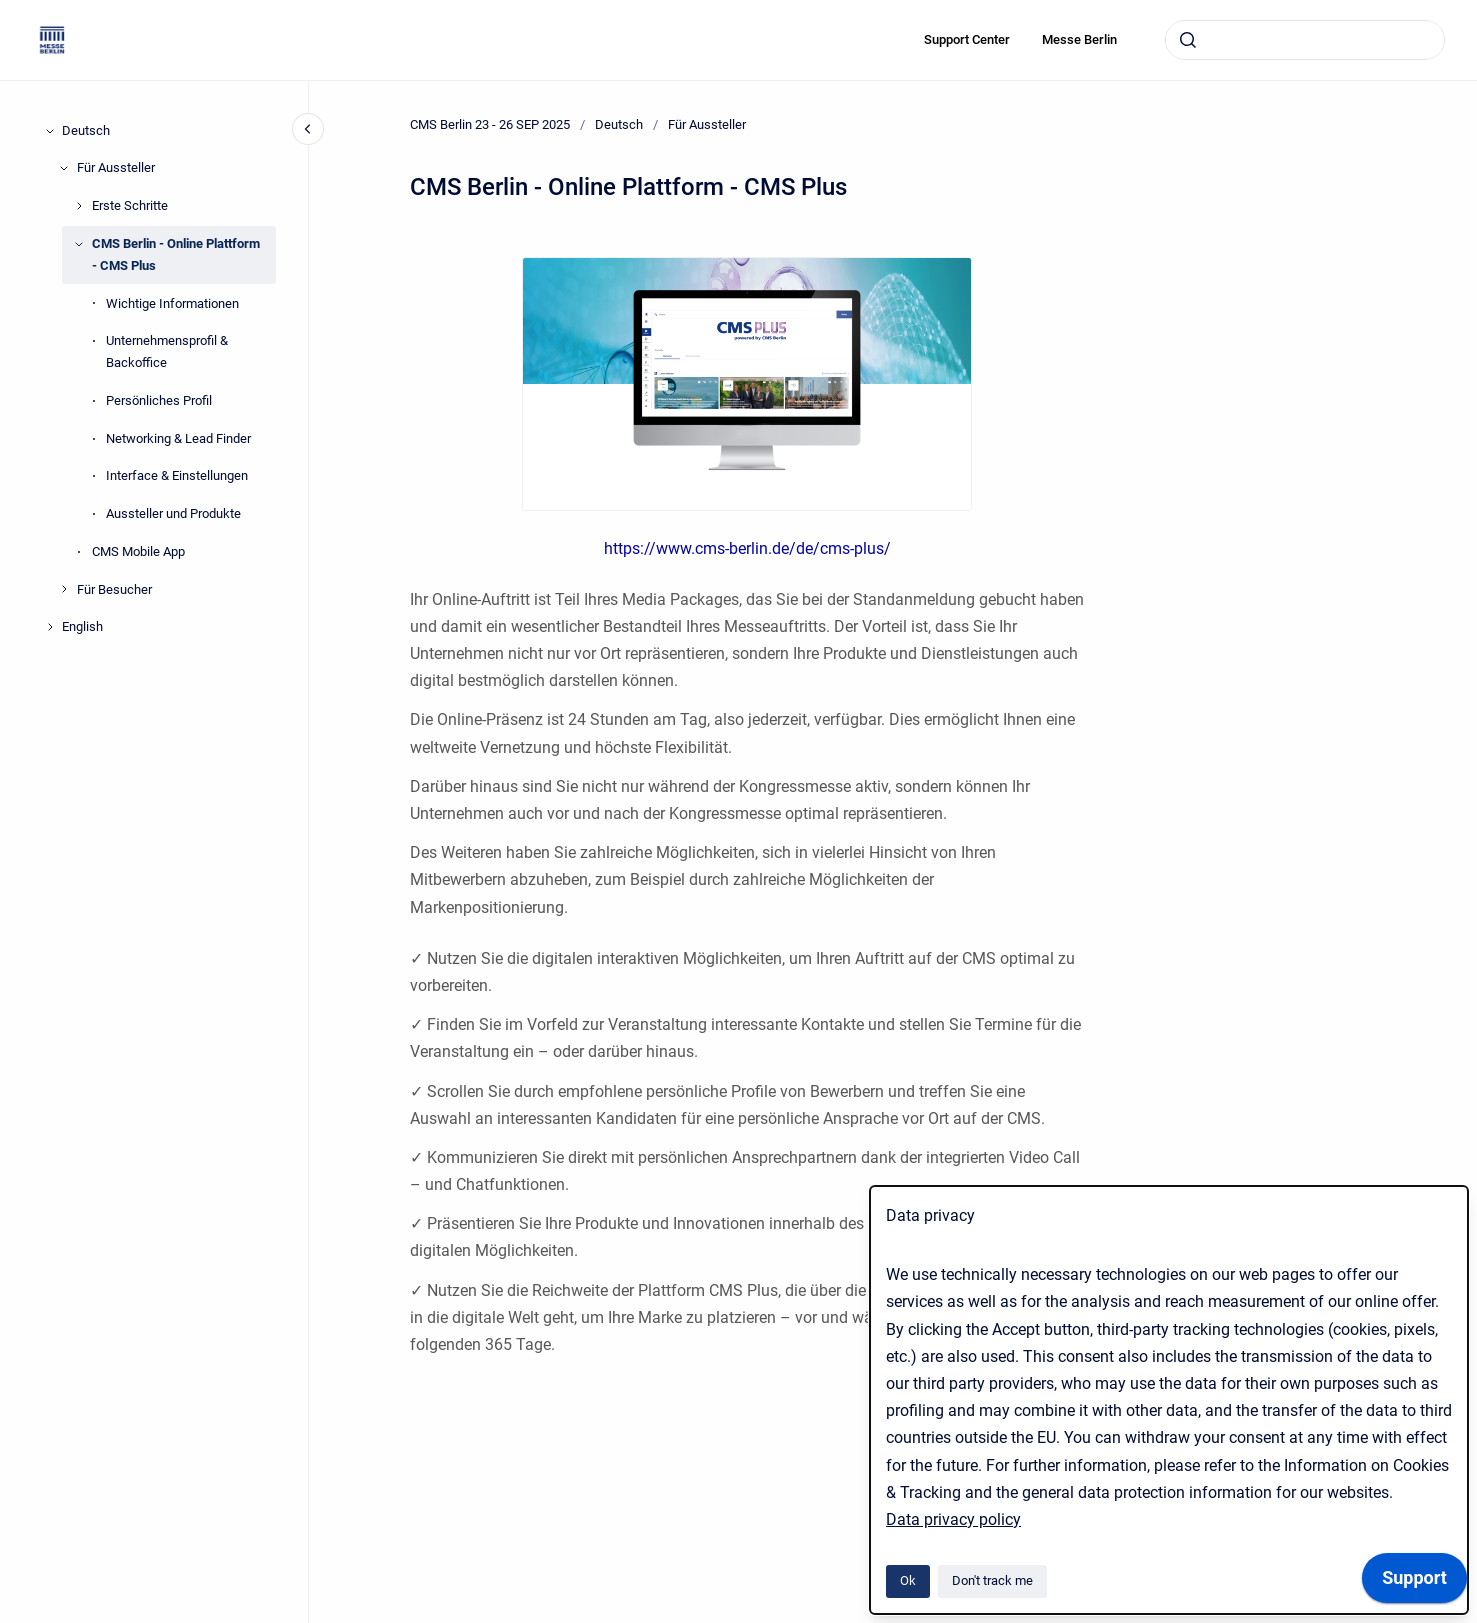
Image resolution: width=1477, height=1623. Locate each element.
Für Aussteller (116, 167)
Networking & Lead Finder (178, 438)
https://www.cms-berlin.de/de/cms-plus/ (747, 548)
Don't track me (992, 1580)
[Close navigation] (308, 129)
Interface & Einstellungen (177, 475)
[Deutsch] (50, 131)
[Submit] (1188, 40)
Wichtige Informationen (172, 303)
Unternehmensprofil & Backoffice (167, 351)
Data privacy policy (953, 1519)
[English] (50, 627)
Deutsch (86, 130)
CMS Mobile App (138, 551)
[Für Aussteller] (64, 168)
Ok (908, 1580)
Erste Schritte (130, 205)
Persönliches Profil (159, 400)
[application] (1414, 1583)
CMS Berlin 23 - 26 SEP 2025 (490, 124)
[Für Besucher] (64, 589)
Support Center (967, 39)
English (82, 626)
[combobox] (1305, 40)
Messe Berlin (1079, 39)
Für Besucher (114, 589)
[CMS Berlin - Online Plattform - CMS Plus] (79, 244)
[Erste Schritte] (79, 206)
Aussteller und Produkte (173, 513)
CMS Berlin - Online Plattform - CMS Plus (176, 254)
